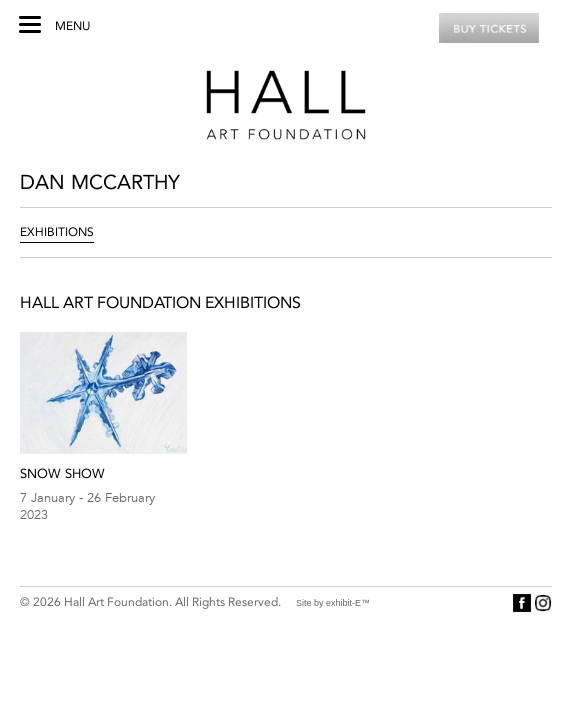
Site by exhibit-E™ (333, 603)
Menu (72, 26)
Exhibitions (57, 232)
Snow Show (62, 473)
